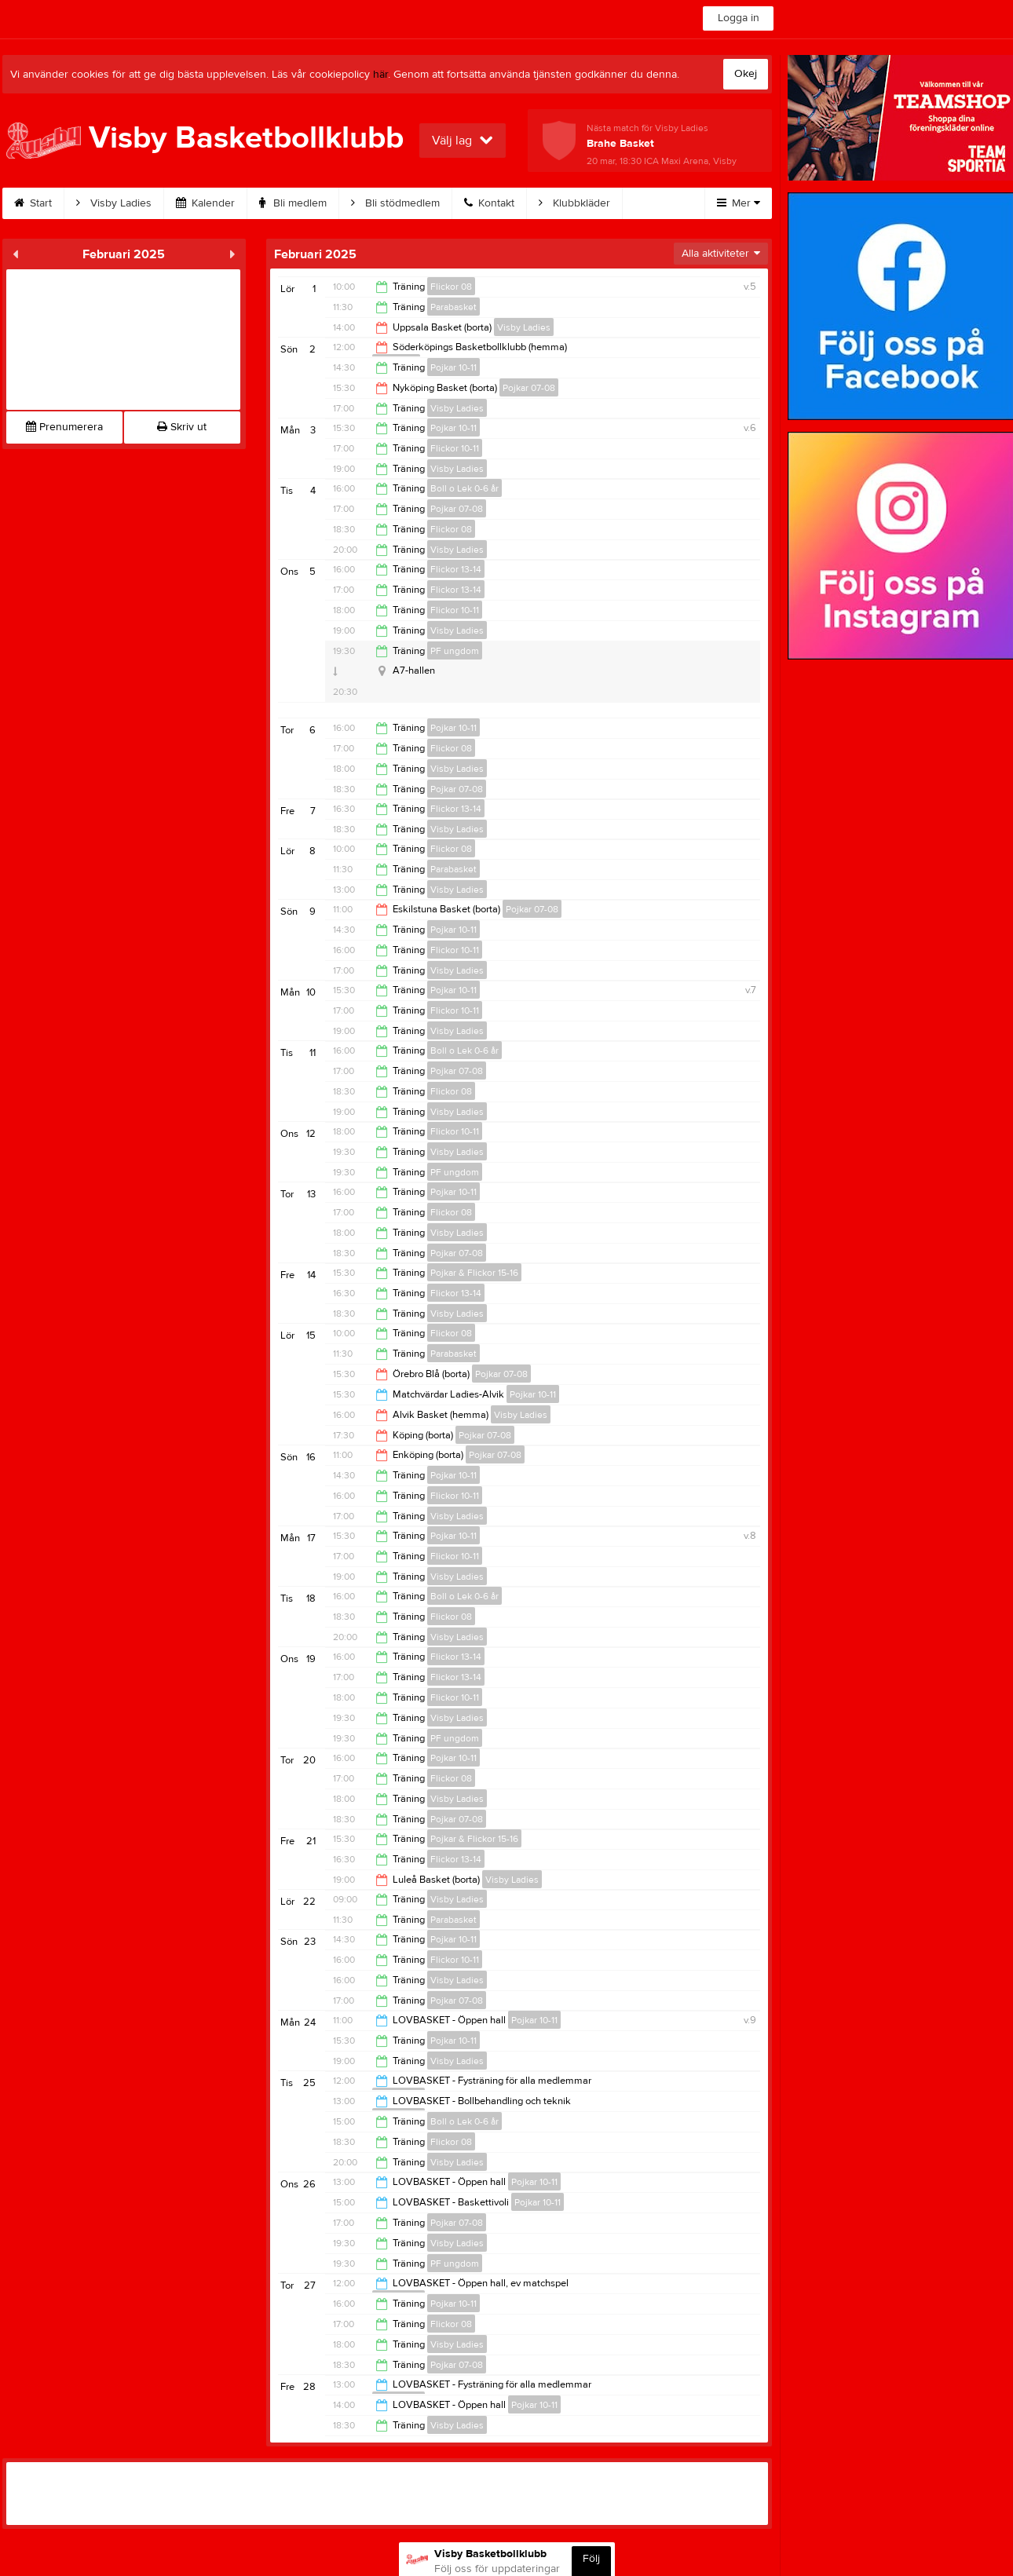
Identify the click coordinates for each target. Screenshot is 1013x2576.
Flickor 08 (451, 286)
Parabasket (453, 307)
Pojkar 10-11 (453, 367)
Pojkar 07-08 (529, 388)
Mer (738, 203)
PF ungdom (454, 651)
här (380, 75)
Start (33, 203)
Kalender (205, 203)
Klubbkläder (574, 203)
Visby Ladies (114, 203)
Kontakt (489, 203)
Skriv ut (182, 427)
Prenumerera (64, 427)
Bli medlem (293, 203)
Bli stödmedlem (395, 203)
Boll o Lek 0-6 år (464, 488)
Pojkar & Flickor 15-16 (474, 1272)
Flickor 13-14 (455, 569)
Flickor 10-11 (454, 448)
